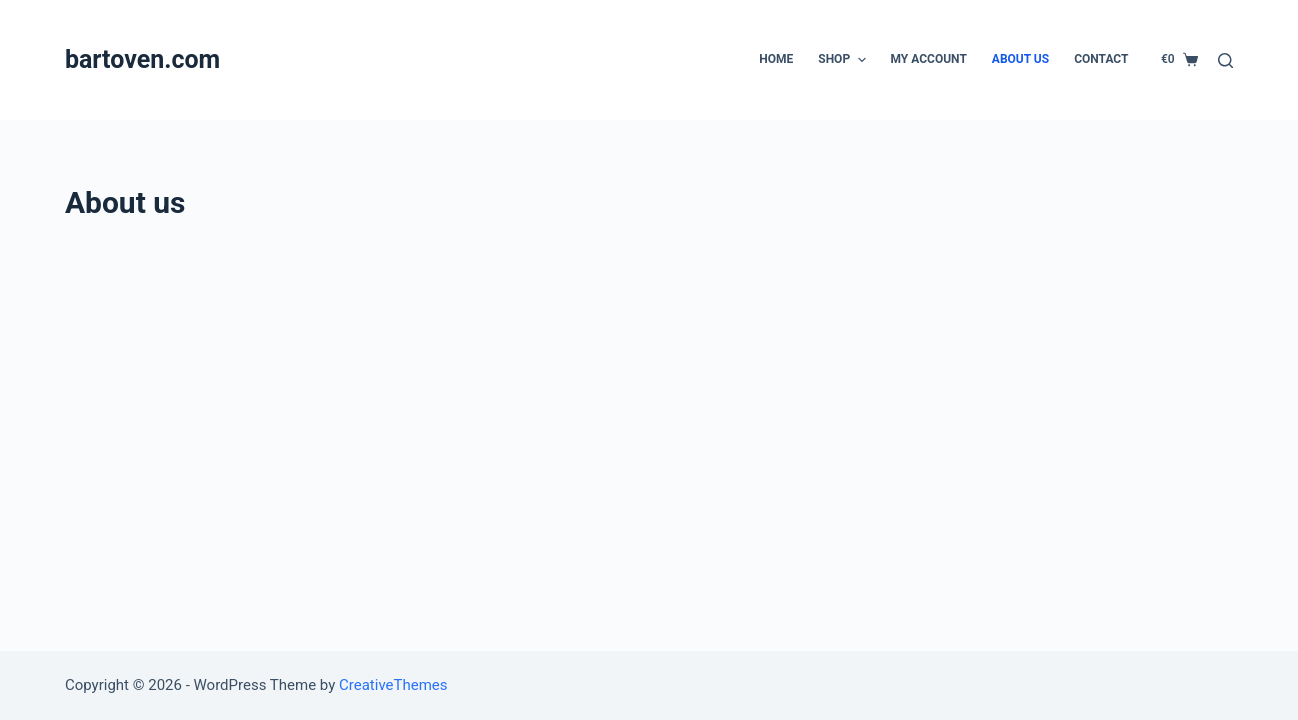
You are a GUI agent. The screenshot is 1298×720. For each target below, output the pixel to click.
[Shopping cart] (1179, 60)
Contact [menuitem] (1101, 59)
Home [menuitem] (776, 59)
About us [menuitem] (1020, 59)
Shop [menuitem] (844, 60)
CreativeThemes (393, 685)
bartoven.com (142, 59)
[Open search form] (1225, 60)
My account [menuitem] (929, 59)
